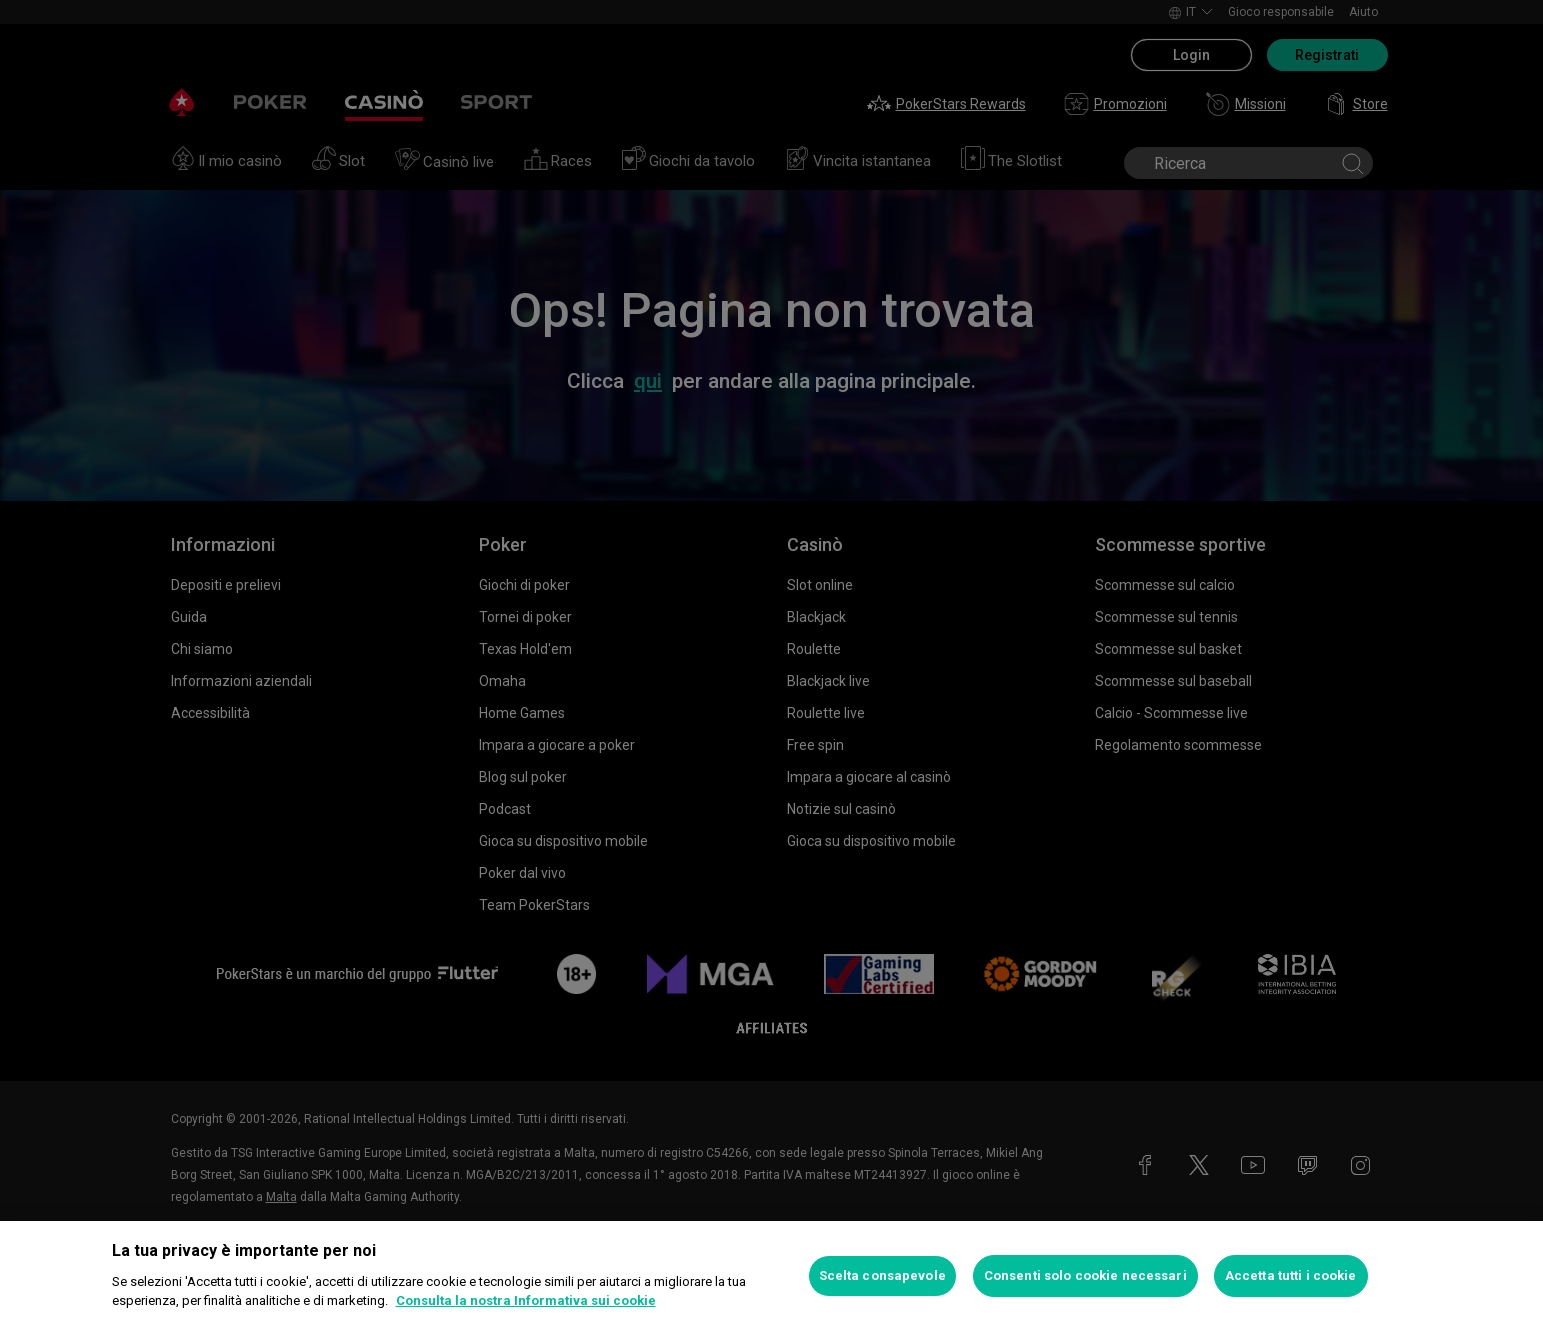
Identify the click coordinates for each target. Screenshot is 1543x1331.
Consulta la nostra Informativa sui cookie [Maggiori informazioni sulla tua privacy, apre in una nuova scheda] (526, 1300)
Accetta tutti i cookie (1291, 1275)
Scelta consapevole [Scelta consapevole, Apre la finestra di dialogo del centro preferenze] (882, 1275)
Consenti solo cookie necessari (1085, 1275)
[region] (771, 1276)
